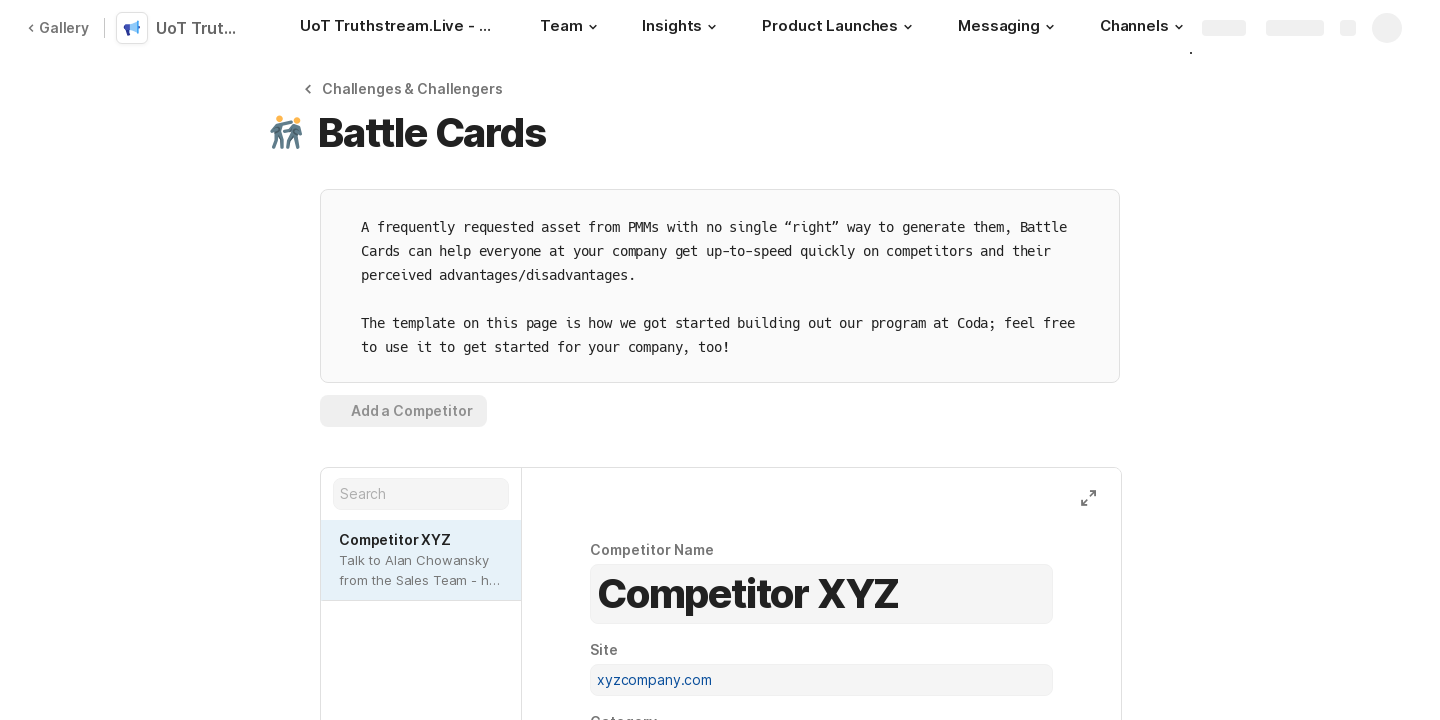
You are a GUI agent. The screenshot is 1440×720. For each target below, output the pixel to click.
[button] (592, 27)
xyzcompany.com (654, 679)
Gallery (58, 27)
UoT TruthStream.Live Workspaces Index (202, 28)
